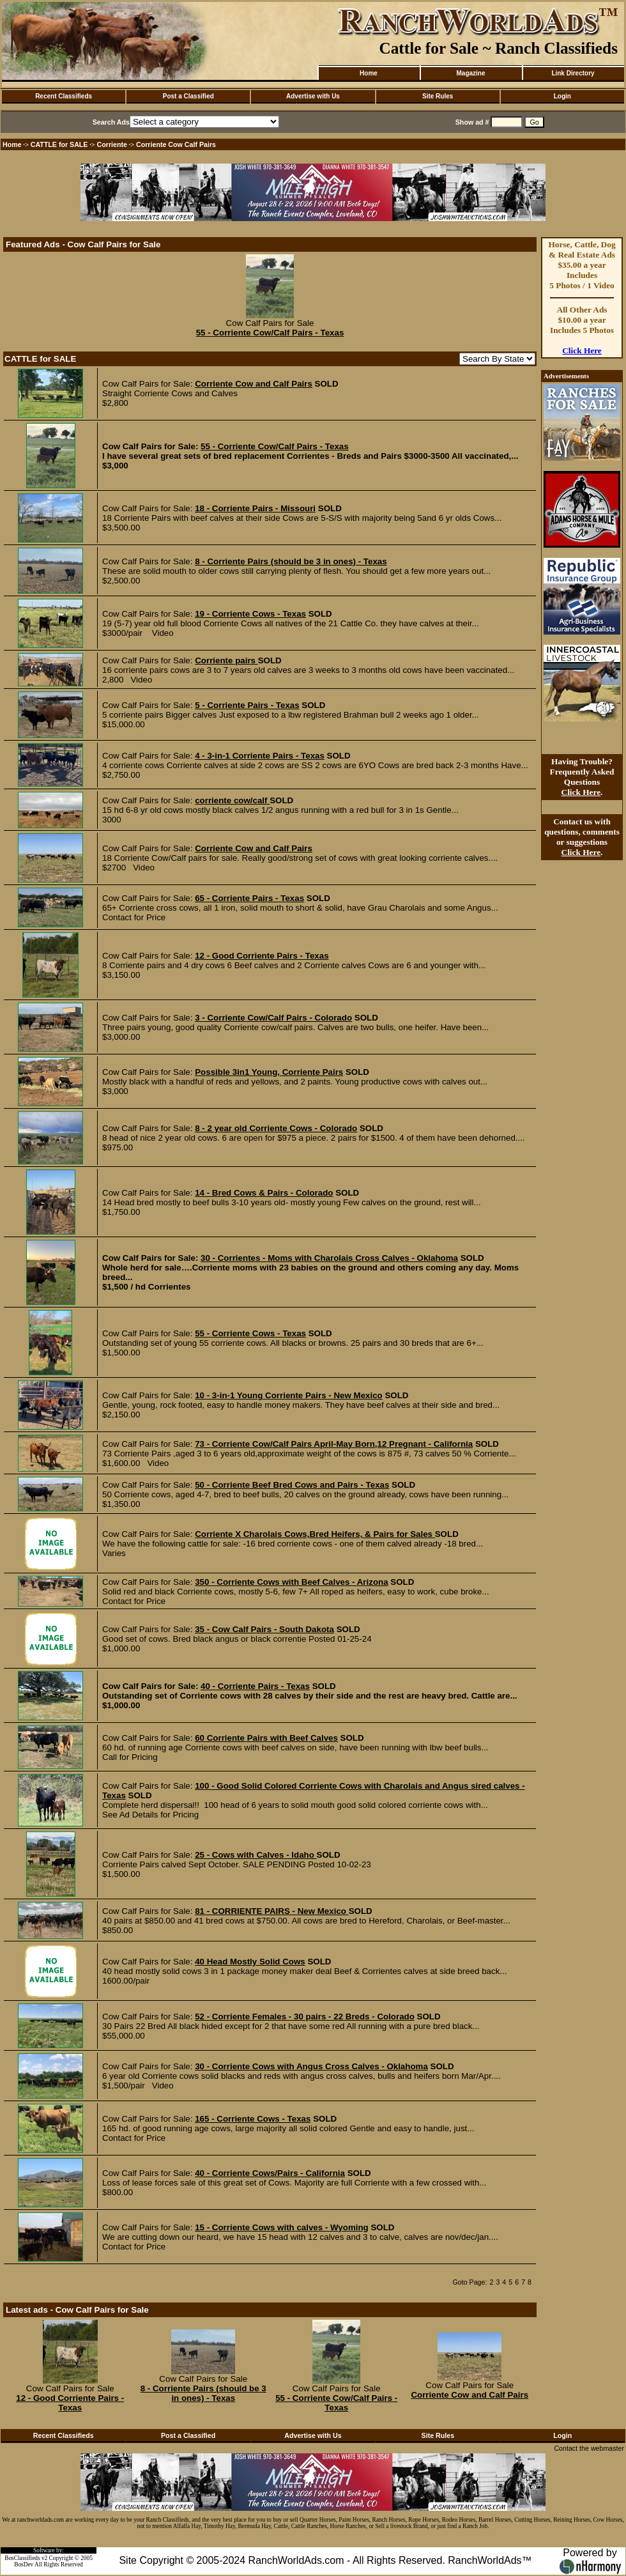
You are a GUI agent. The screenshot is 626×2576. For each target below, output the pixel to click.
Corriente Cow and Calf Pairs (253, 384)
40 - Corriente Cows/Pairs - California (270, 2173)
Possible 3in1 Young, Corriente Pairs (269, 1072)
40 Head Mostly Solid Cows (250, 1961)
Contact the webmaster (589, 2448)
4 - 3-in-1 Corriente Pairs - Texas (259, 755)
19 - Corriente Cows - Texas (250, 614)
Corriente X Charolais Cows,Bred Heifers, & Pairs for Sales (315, 1534)
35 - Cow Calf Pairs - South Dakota (264, 1629)
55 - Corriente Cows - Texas (250, 1333)
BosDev (23, 2564)
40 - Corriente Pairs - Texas (255, 1686)
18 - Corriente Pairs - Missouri (255, 508)
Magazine (470, 73)
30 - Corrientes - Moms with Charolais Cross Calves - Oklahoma (329, 1258)
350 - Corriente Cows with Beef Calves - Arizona (291, 1582)
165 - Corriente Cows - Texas (252, 2119)
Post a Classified (188, 96)
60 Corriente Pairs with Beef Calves (266, 1738)
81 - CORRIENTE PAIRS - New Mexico (271, 1911)
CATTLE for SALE (59, 144)
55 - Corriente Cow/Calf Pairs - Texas (270, 332)
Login (562, 96)
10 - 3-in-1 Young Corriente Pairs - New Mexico (289, 1395)
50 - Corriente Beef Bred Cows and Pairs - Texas (292, 1485)
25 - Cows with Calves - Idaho (255, 1855)
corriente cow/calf (232, 800)
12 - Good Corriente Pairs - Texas (261, 955)
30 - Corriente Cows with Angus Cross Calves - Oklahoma (311, 2066)
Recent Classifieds (63, 96)
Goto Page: (470, 2282)
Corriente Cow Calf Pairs (176, 144)
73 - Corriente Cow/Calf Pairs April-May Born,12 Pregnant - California (334, 1444)
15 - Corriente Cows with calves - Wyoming (282, 2227)
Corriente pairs (226, 660)
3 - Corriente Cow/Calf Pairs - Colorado (273, 1017)
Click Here (582, 350)
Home (369, 73)
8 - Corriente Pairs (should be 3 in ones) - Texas (290, 561)
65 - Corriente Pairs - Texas (249, 898)
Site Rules (437, 96)
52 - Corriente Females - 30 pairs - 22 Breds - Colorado (305, 2016)
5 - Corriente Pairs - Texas (247, 705)
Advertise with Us (313, 96)
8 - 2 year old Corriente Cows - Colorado (276, 1128)
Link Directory (572, 73)
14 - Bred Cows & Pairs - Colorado (264, 1193)
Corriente (112, 144)
